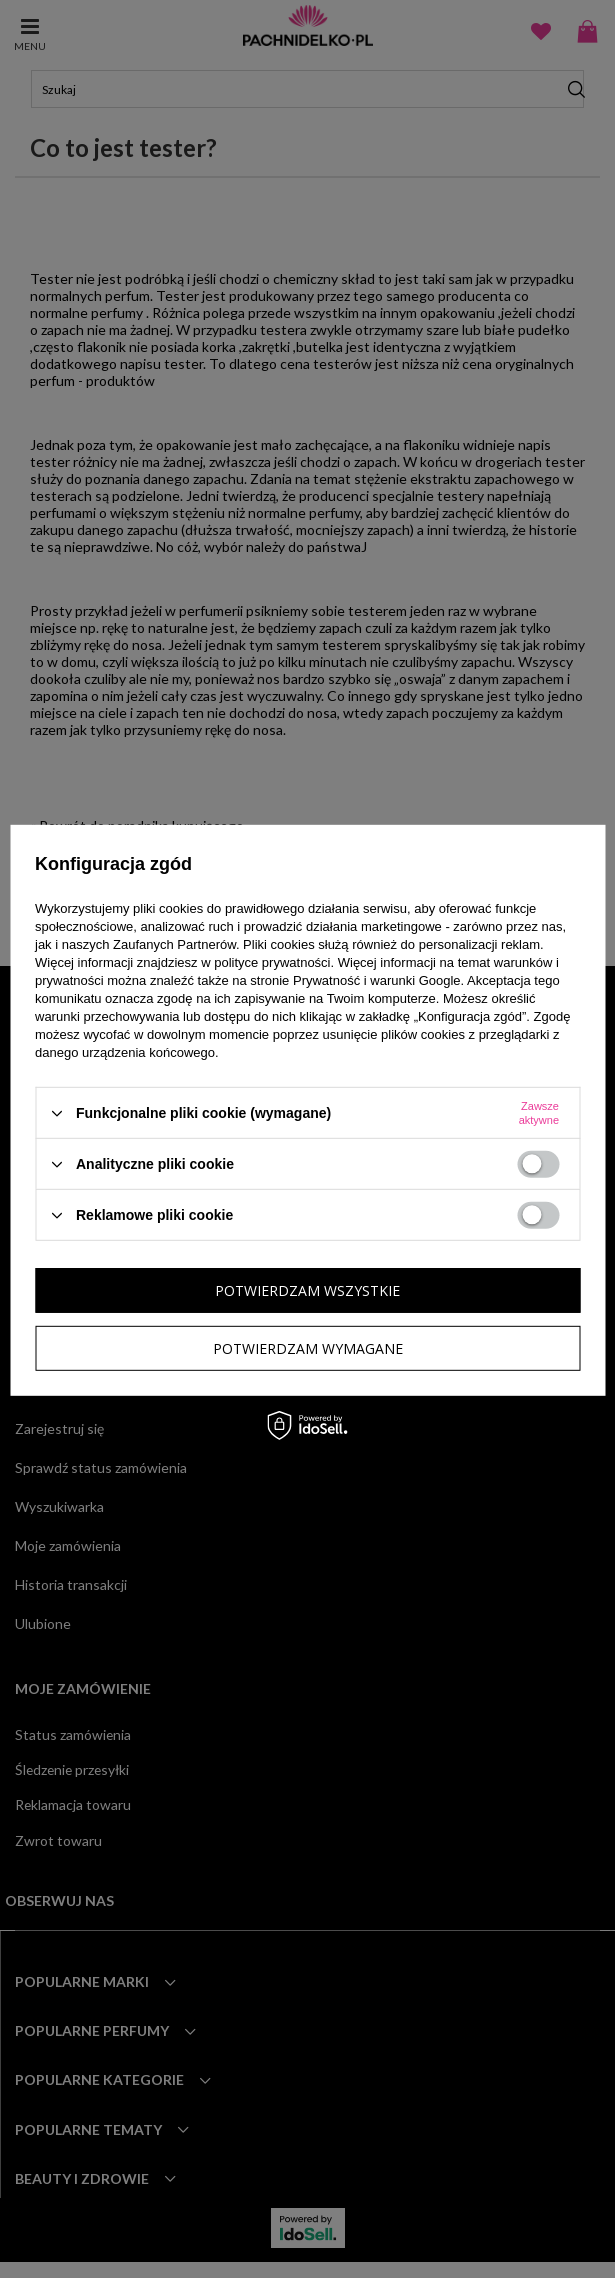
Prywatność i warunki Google (377, 980)
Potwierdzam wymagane (308, 1347)
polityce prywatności (272, 962)
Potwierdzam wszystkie (307, 1289)
